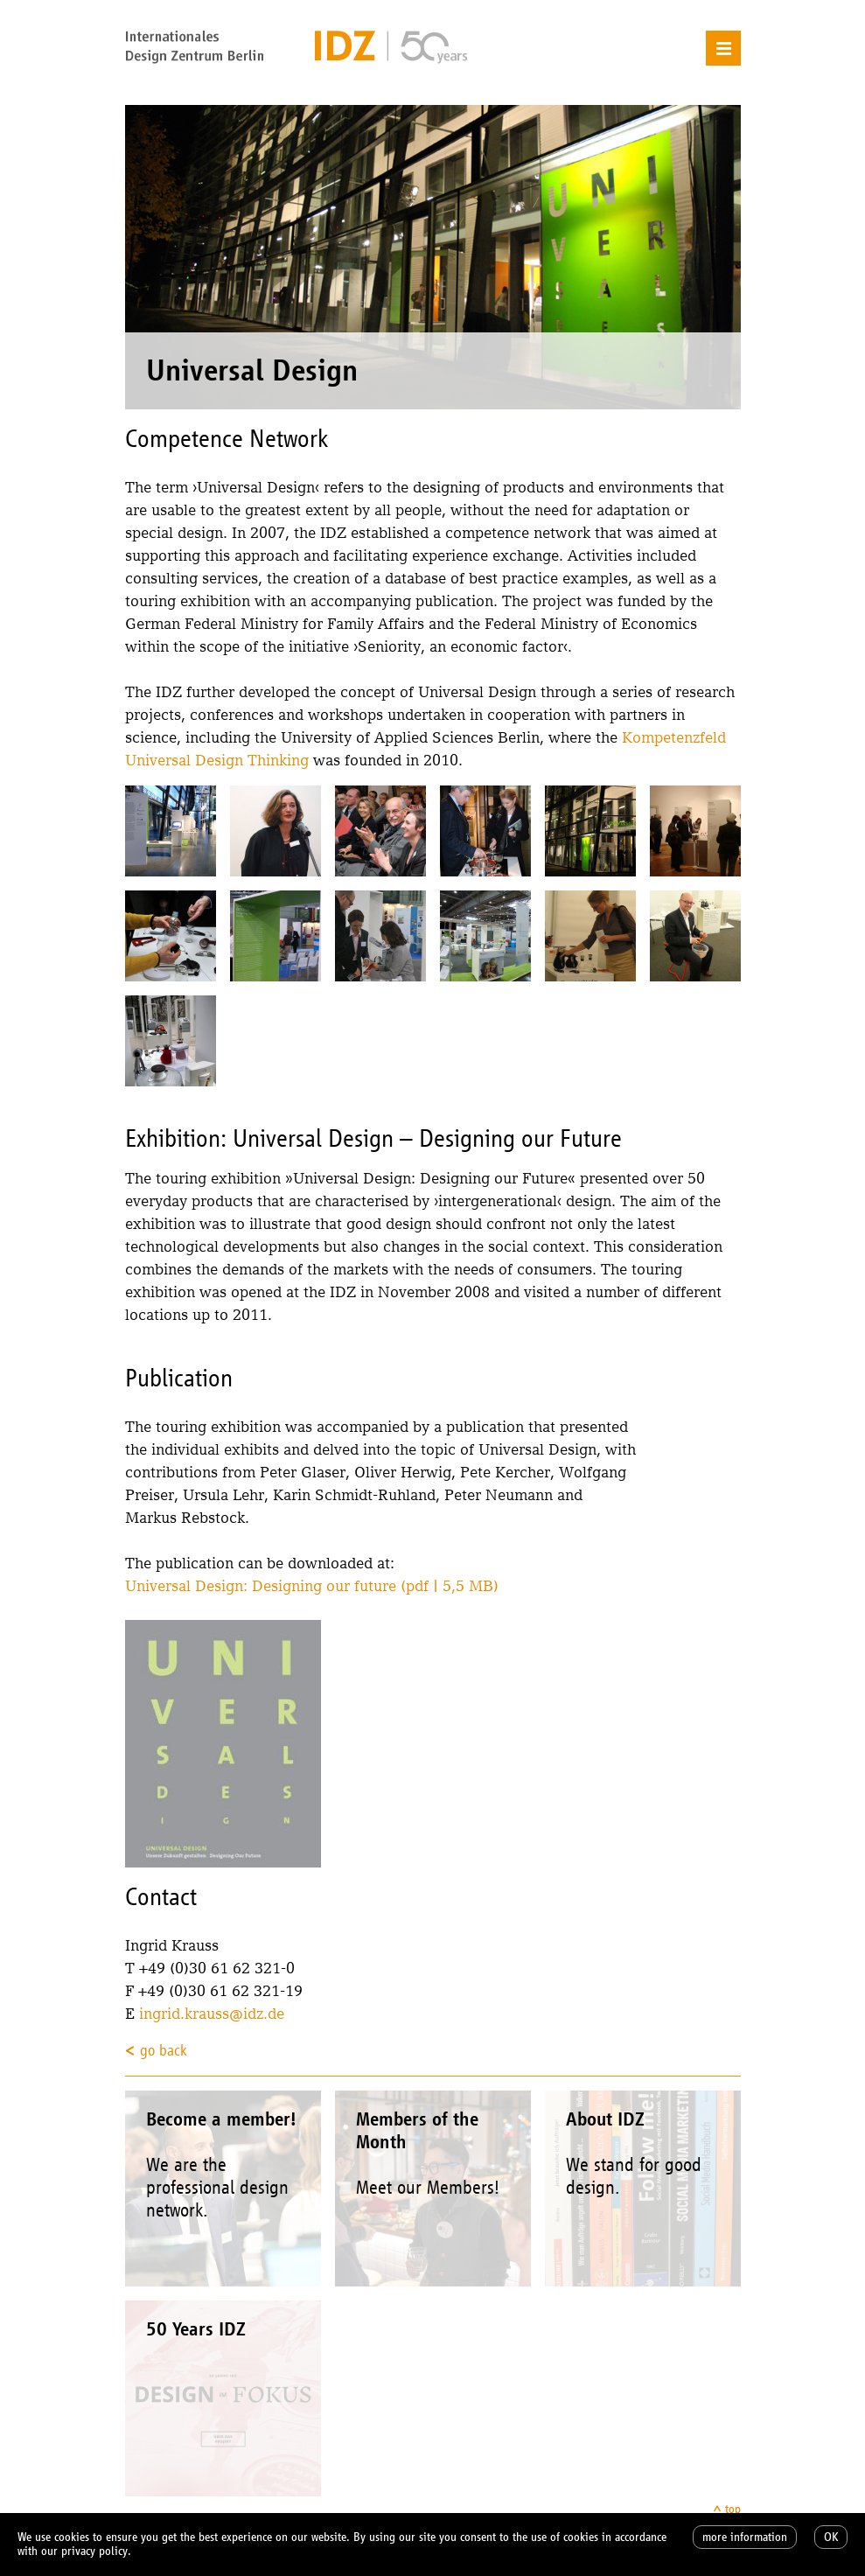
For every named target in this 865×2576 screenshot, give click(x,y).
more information (744, 2537)
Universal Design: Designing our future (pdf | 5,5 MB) (312, 1585)
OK (831, 2537)
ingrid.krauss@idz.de (211, 2013)
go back (163, 2050)
